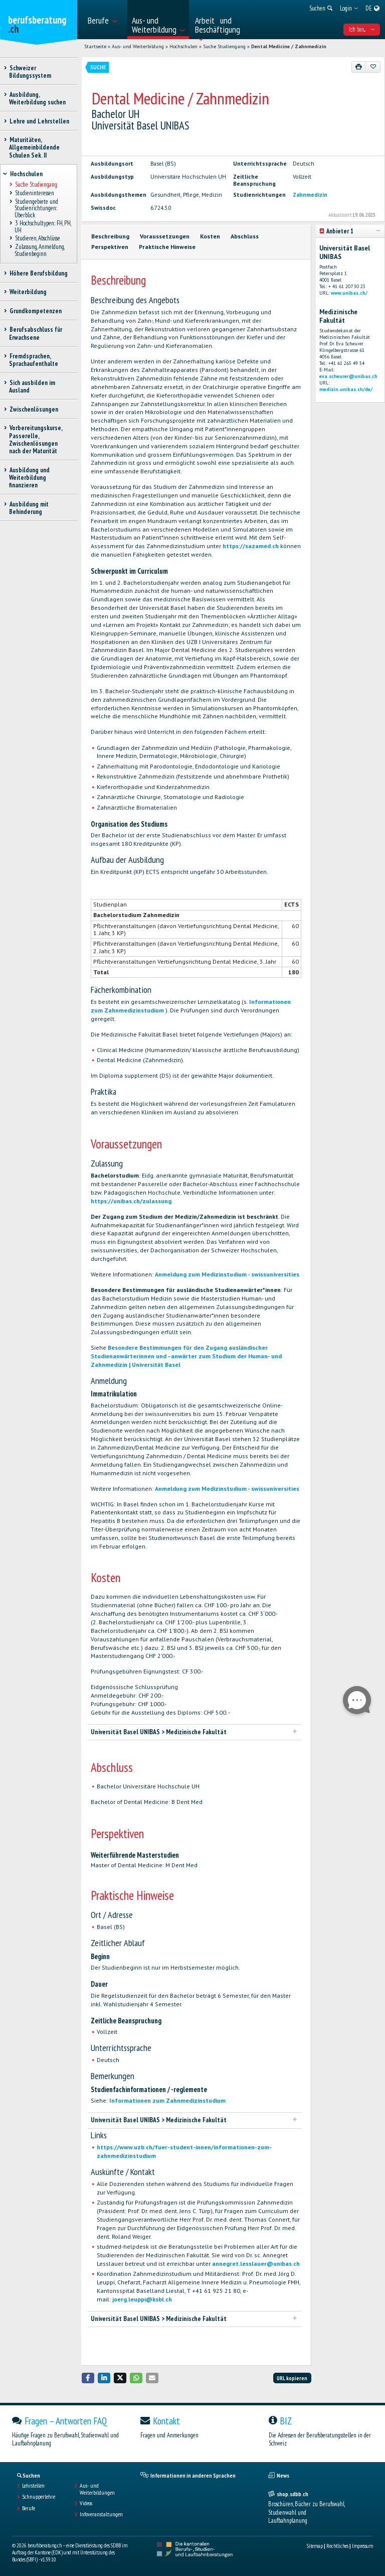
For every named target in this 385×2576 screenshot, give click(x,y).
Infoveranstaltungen (101, 2514)
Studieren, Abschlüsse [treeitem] (37, 238)
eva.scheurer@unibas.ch (348, 376)
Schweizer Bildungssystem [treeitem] (30, 72)
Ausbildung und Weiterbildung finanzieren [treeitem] (29, 478)
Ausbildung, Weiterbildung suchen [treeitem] (37, 98)
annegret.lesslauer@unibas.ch (256, 2263)
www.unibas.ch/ (349, 293)
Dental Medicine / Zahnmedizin (288, 46)
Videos (86, 2503)
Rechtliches (337, 2545)
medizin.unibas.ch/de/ (345, 389)
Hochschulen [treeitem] (26, 174)
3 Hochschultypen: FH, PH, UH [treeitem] (43, 226)
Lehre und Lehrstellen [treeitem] (39, 121)
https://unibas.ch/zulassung (131, 1201)
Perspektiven (109, 246)
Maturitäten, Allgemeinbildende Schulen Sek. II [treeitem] (34, 148)
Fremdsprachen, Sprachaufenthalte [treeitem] (33, 360)
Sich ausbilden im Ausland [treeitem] (32, 386)
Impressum (362, 2545)
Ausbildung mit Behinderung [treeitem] (29, 508)
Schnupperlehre (38, 2496)
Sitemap (315, 2545)
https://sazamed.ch (251, 546)
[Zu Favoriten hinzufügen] (373, 67)
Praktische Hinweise (167, 246)
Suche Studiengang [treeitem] (36, 185)
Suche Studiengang (224, 46)
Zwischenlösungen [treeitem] (33, 409)
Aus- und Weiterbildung (138, 46)
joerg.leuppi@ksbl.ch (142, 2299)
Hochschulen (183, 46)
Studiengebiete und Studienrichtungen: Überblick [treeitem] (36, 208)
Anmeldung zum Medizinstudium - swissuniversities (227, 1274)
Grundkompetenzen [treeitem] (35, 311)
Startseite (95, 46)
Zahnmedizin (310, 194)
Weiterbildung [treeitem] (28, 292)
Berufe (28, 2508)
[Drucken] (359, 67)
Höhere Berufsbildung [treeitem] (38, 273)
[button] (88, 2378)
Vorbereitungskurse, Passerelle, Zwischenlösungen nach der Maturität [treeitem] (35, 439)
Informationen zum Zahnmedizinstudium (167, 2100)
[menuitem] (104, 19)
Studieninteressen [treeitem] (34, 193)
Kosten (210, 236)
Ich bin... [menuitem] (361, 29)
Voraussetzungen (164, 236)
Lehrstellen (33, 2485)
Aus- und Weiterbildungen (97, 2489)
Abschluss (245, 236)
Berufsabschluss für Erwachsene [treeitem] (35, 333)
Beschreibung (110, 236)
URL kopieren (292, 2378)
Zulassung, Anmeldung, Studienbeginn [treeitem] (39, 250)
